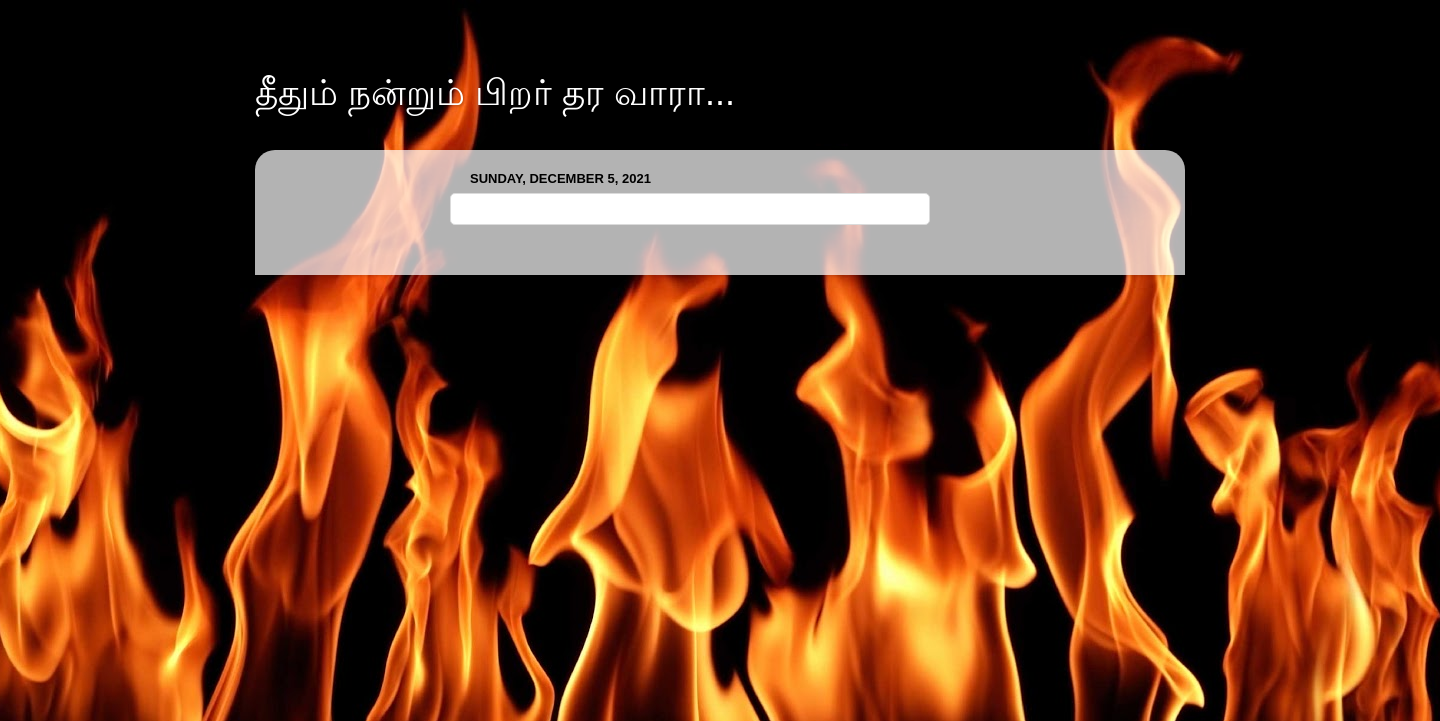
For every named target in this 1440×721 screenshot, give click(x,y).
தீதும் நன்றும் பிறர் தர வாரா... (495, 92)
